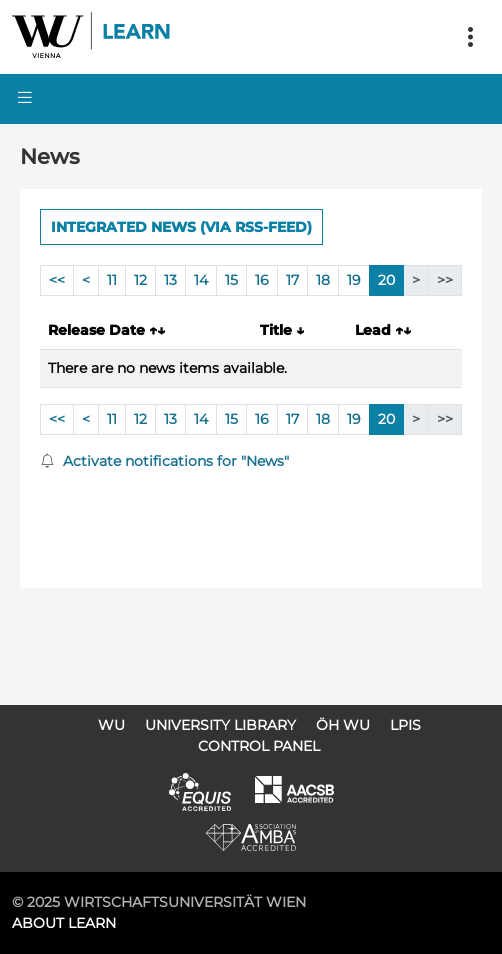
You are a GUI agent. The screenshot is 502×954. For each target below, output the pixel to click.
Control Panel (259, 746)
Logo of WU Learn (92, 37)
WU (111, 725)
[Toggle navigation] (470, 37)
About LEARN (64, 923)
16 (262, 280)
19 (354, 280)
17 (292, 280)
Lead (383, 330)
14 (201, 280)
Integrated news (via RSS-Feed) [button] (181, 227)
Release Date (106, 330)
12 (140, 280)
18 (323, 280)
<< (57, 280)
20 (386, 280)
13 (170, 280)
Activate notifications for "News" (164, 461)
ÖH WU (343, 725)
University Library (220, 725)
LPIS (405, 725)
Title (282, 330)
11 (112, 280)
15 (231, 280)
